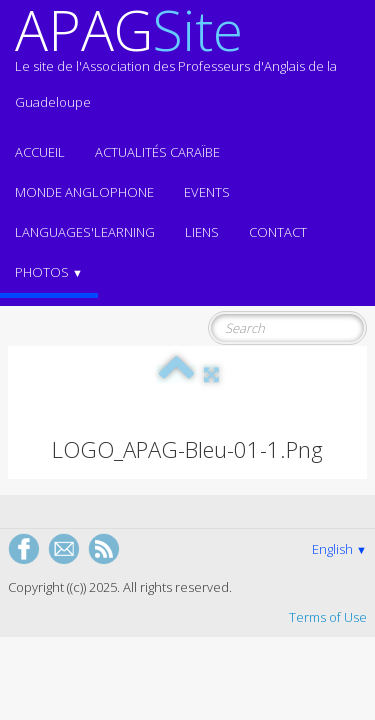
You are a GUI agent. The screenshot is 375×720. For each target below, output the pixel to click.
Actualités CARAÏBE (157, 152)
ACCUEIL (40, 152)
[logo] (187, 66)
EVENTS (207, 192)
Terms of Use (328, 617)
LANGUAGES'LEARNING (85, 232)
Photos (49, 272)
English (339, 549)
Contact (278, 232)
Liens (202, 232)
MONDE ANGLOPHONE (84, 192)
